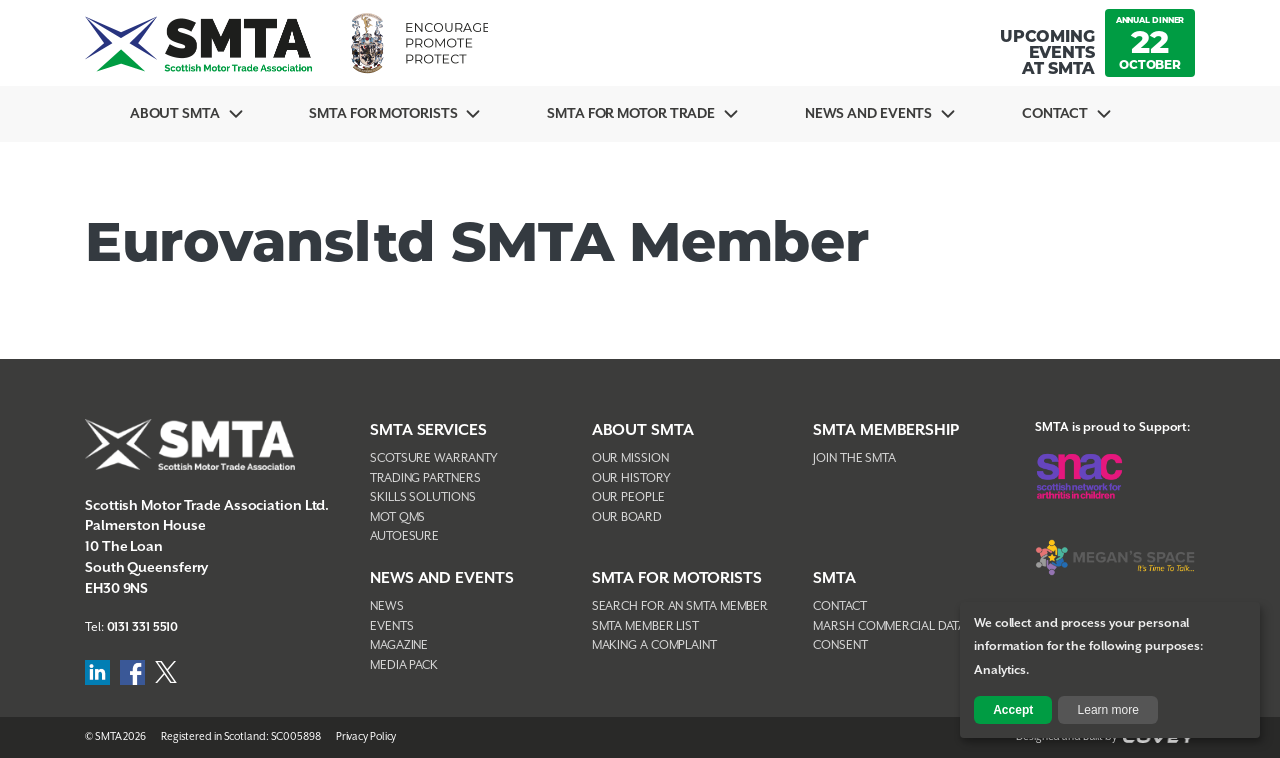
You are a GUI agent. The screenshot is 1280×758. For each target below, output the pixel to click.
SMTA (834, 578)
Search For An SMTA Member (680, 606)
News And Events (869, 114)
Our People (628, 497)
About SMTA (175, 114)
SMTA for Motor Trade (631, 114)
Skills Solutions (422, 497)
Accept (1013, 710)
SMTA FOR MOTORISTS (677, 578)
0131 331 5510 (143, 627)
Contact (1055, 114)
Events (391, 626)
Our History (631, 478)
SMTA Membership (886, 430)
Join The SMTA (854, 458)
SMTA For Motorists (383, 114)
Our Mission (630, 458)
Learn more (1108, 710)
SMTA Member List (645, 626)
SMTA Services (428, 430)
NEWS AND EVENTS (442, 578)
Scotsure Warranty (434, 458)
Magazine (399, 645)
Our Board (627, 517)
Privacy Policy (366, 737)
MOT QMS (397, 517)
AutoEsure (404, 536)
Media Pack (404, 665)
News (387, 606)
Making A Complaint (654, 645)
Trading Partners (425, 478)
